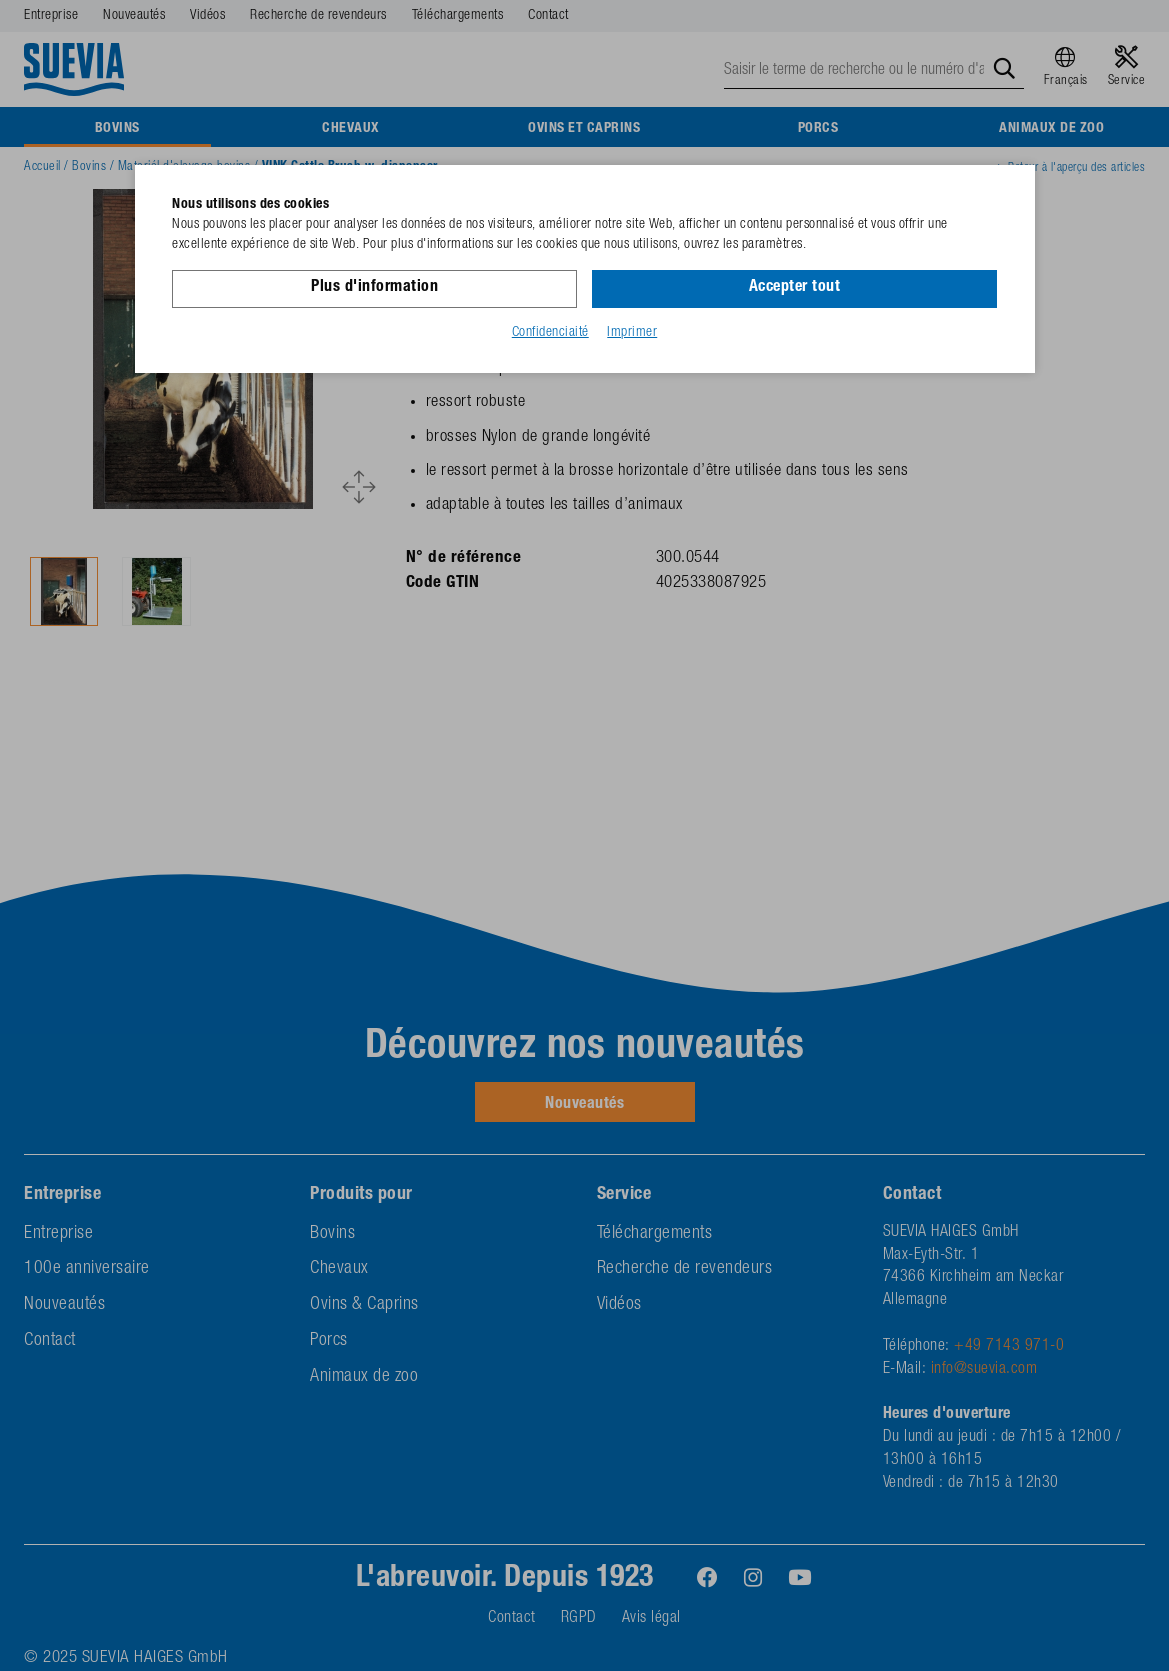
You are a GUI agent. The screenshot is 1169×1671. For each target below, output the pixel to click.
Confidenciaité (550, 333)
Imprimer (632, 333)
